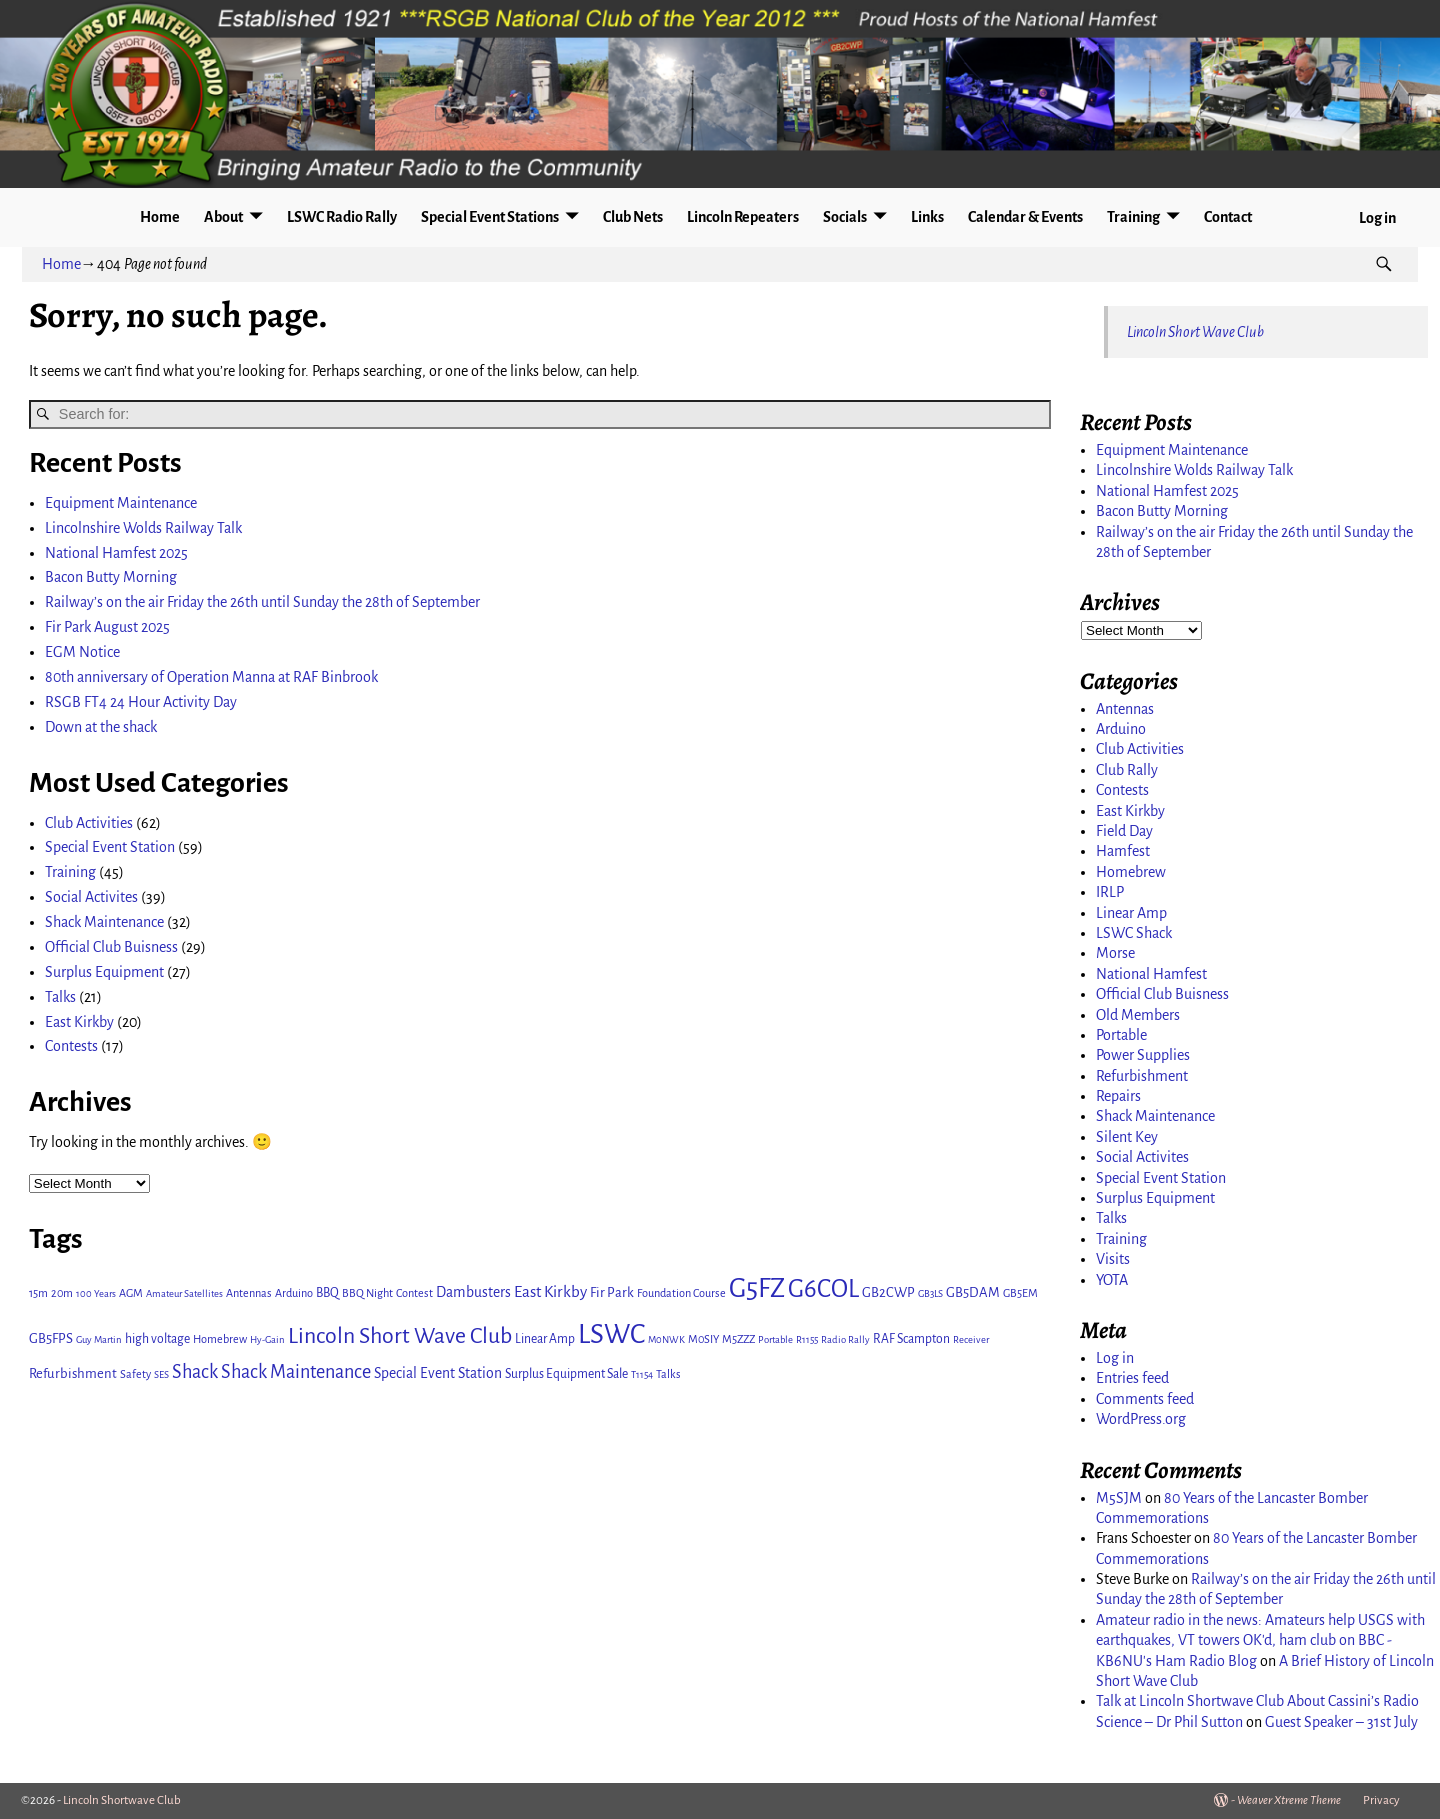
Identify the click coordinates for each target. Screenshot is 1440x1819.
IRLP (1110, 892)
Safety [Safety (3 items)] (135, 1374)
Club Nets (633, 217)
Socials (845, 217)
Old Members (1138, 1015)
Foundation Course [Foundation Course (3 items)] (681, 1293)
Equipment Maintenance (121, 503)
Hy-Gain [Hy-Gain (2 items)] (267, 1339)
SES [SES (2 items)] (161, 1374)
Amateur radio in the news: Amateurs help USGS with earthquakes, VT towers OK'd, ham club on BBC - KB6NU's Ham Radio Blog (1260, 1640)
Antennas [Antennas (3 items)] (249, 1293)
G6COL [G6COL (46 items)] (823, 1289)
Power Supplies (1143, 1055)
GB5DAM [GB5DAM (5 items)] (973, 1292)
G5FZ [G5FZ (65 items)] (757, 1288)
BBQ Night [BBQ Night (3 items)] (367, 1293)
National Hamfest (1151, 974)
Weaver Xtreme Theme (1289, 1800)
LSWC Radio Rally (342, 217)
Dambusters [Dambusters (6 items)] (473, 1292)
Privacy (1381, 1800)
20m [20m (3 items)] (62, 1293)
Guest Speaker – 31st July (1341, 1722)
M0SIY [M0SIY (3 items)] (703, 1339)
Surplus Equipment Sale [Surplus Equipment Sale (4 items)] (566, 1374)
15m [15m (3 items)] (38, 1293)
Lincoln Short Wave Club (1195, 332)
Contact (1228, 217)
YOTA (1112, 1280)
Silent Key (1127, 1137)
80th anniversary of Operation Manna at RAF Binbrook (211, 677)
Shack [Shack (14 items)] (195, 1372)
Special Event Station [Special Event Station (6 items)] (438, 1373)
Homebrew (1131, 872)
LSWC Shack (1134, 933)
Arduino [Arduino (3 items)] (294, 1293)
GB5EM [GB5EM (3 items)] (1020, 1293)
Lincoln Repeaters (743, 217)
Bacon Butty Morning (111, 577)
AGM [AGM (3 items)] (131, 1293)
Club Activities (89, 823)
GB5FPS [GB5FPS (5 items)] (51, 1338)
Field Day (1124, 831)
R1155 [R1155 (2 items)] (807, 1339)
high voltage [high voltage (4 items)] (157, 1339)
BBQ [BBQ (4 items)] (327, 1293)
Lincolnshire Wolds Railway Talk (143, 528)
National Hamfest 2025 (116, 553)
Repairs (1118, 1096)
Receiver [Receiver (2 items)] (971, 1339)
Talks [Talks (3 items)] (668, 1374)
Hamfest (1123, 851)
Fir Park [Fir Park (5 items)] (612, 1292)
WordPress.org (1141, 1419)
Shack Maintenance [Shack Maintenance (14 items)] (296, 1372)
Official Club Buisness (111, 947)
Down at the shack (101, 727)
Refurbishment (1142, 1076)
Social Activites (91, 897)
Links (927, 217)
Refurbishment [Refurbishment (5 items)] (73, 1373)
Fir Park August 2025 (107, 627)
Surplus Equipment (104, 972)
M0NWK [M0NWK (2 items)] (666, 1339)
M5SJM (1119, 1498)
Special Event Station (110, 847)
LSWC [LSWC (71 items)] (611, 1334)
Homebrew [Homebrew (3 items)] (220, 1339)
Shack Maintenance (104, 922)
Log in (1377, 218)
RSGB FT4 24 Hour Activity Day (141, 702)
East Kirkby (79, 1022)
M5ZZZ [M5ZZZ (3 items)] (738, 1339)
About (223, 217)
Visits (1113, 1259)
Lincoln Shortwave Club (122, 1800)
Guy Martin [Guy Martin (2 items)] (99, 1339)
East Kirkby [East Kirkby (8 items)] (550, 1291)
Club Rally (1127, 770)
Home (160, 217)
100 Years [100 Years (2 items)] (96, 1293)
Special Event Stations (490, 217)
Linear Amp (1131, 913)
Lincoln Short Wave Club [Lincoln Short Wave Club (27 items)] (400, 1336)
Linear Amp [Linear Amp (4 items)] (545, 1339)
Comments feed (1145, 1399)
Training (1133, 217)
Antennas (1125, 709)
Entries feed (1132, 1378)
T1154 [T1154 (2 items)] (642, 1374)
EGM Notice (82, 652)
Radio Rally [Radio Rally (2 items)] (845, 1339)
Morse (1115, 953)
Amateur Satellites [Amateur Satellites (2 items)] (184, 1293)
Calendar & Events (1025, 217)
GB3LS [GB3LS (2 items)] (930, 1293)
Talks (60, 997)
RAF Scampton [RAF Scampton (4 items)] (911, 1339)
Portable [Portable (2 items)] (775, 1339)
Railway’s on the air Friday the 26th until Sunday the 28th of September (262, 602)
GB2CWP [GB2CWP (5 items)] (888, 1292)
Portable (1121, 1035)
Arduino (1121, 729)
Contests (71, 1046)
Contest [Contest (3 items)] (414, 1293)
